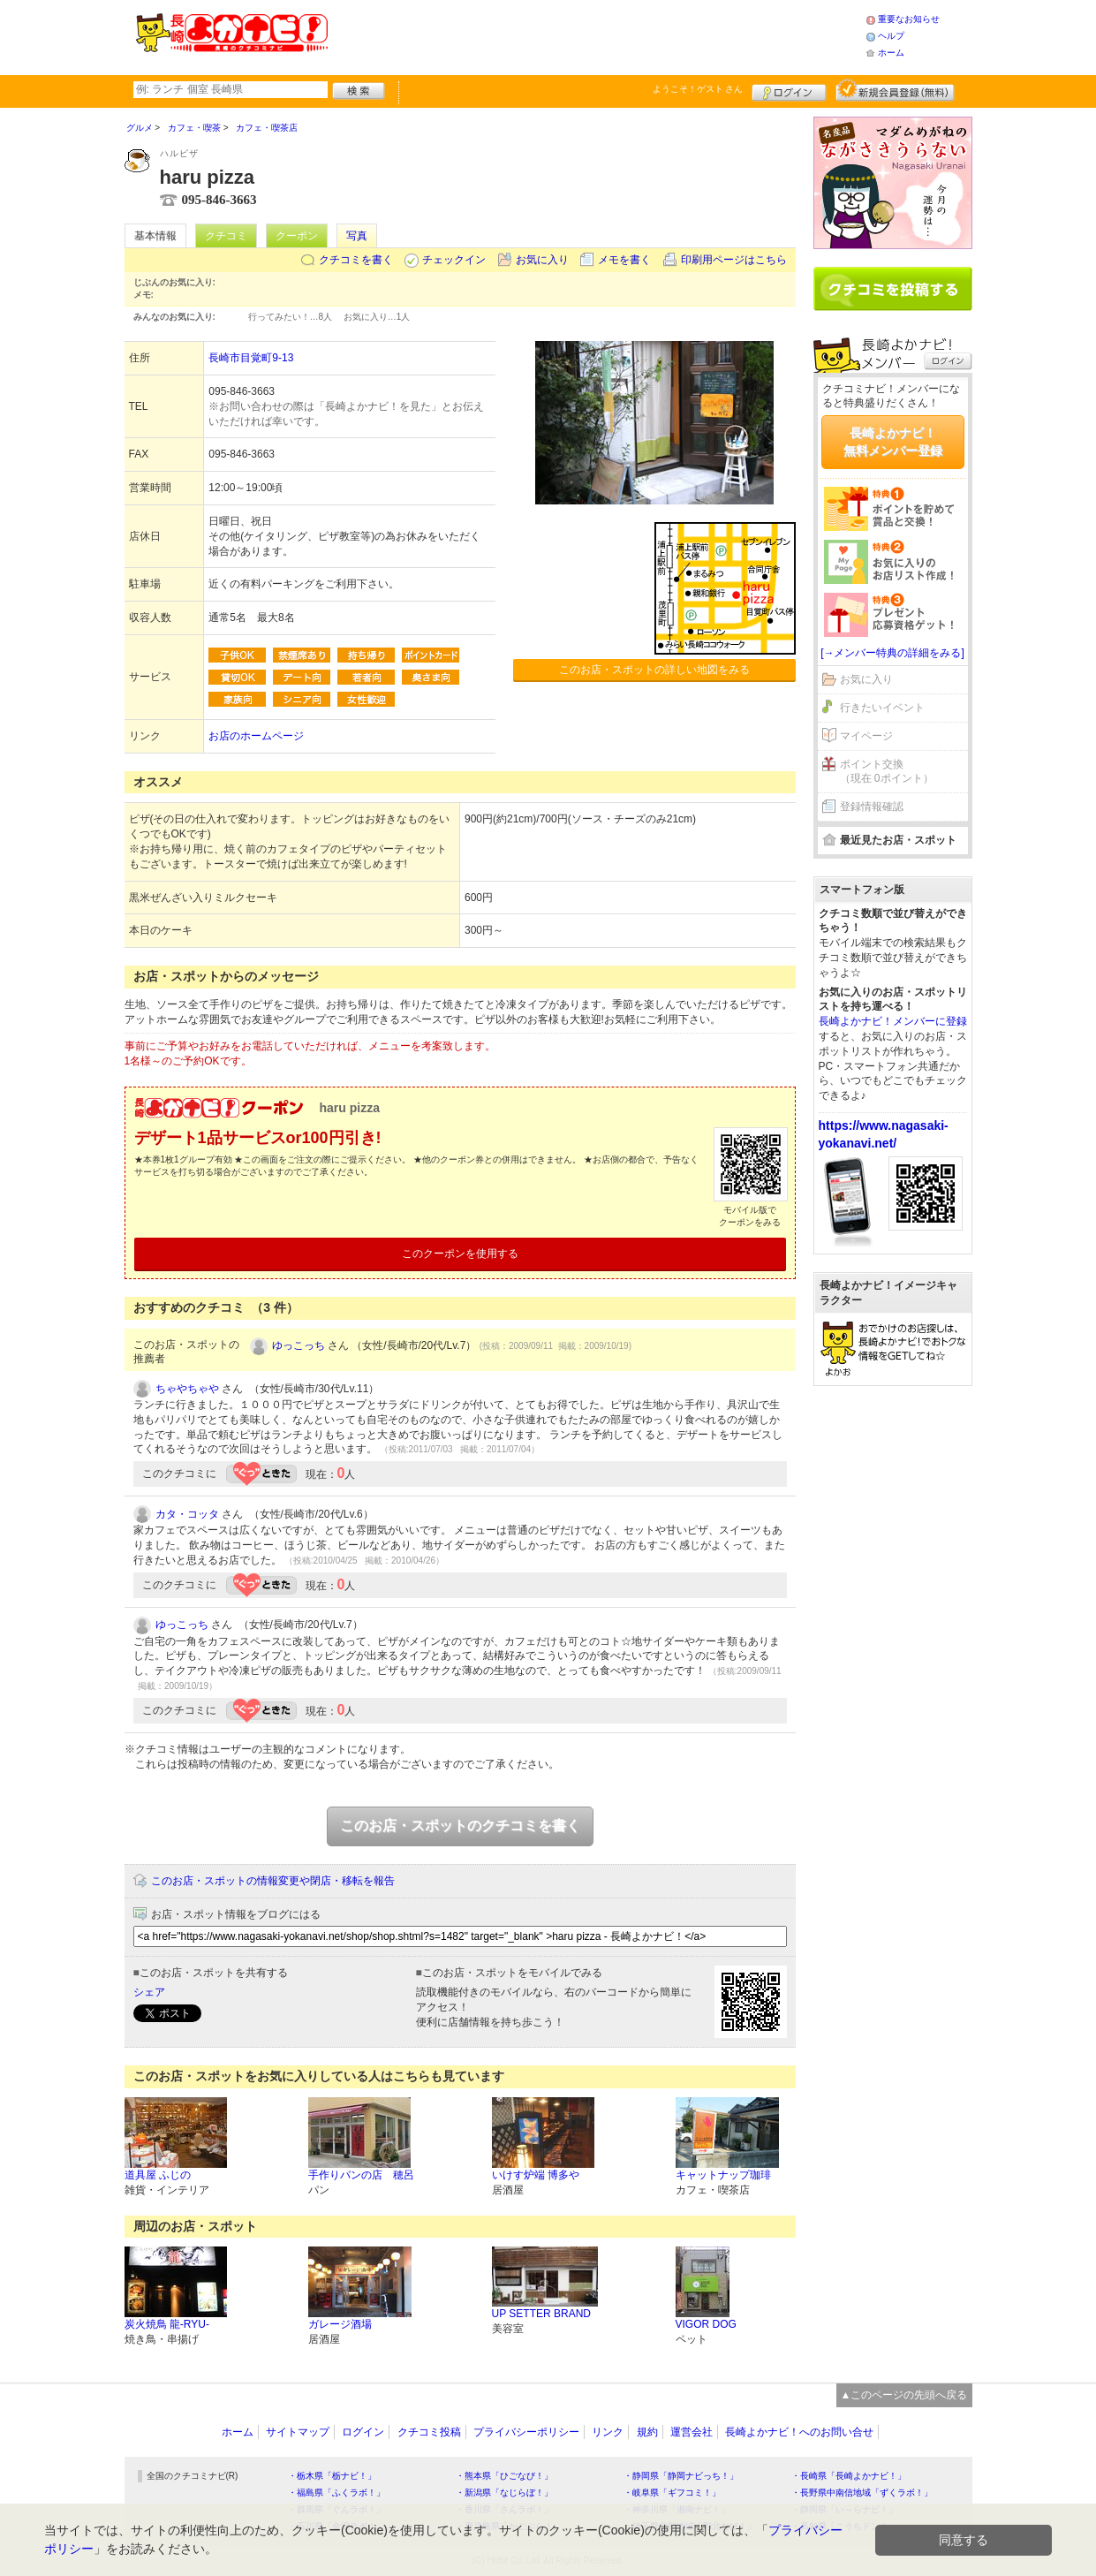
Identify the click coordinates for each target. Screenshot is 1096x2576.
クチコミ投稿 (429, 2432)
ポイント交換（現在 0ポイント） (886, 771)
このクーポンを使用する (460, 1253)
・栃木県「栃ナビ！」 (332, 2476)
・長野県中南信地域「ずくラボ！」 (862, 2492)
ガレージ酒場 (340, 2324)
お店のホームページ (256, 736)
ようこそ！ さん (698, 89)
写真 (356, 236)
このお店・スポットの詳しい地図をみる (654, 669)
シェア (149, 1992)
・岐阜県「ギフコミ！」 (672, 2492)
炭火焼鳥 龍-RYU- (167, 2324)
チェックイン (454, 260)
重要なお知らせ (909, 19)
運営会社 (691, 2432)
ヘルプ (891, 36)
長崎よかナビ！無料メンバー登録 (892, 442)
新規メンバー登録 (895, 90)
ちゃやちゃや (187, 1389)
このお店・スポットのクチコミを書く (460, 1825)
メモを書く (624, 260)
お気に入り (542, 260)
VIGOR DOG (706, 2324)
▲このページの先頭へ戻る (904, 2395)
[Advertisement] (596, 35)
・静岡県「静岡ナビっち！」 (681, 2476)
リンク (608, 2432)
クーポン (297, 236)
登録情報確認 (871, 806)
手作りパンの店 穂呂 (361, 2175)
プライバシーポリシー (526, 2432)
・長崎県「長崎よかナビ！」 (848, 2476)
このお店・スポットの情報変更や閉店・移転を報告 (273, 1881)
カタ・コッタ (187, 1514)
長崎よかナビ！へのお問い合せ (799, 2432)
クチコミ (226, 236)
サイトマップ (297, 2432)
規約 (647, 2432)
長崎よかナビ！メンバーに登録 (893, 1021)
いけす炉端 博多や (535, 2175)
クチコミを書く (356, 260)
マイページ (866, 736)
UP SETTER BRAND (541, 2313)
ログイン (789, 90)
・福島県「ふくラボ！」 (336, 2492)
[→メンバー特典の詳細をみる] (892, 653)
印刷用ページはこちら (734, 260)
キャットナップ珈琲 (723, 2175)
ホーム (891, 52)
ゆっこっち (298, 1345)
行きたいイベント (882, 707)
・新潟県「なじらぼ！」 (504, 2492)
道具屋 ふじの (158, 2175)
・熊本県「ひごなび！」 (504, 2476)
